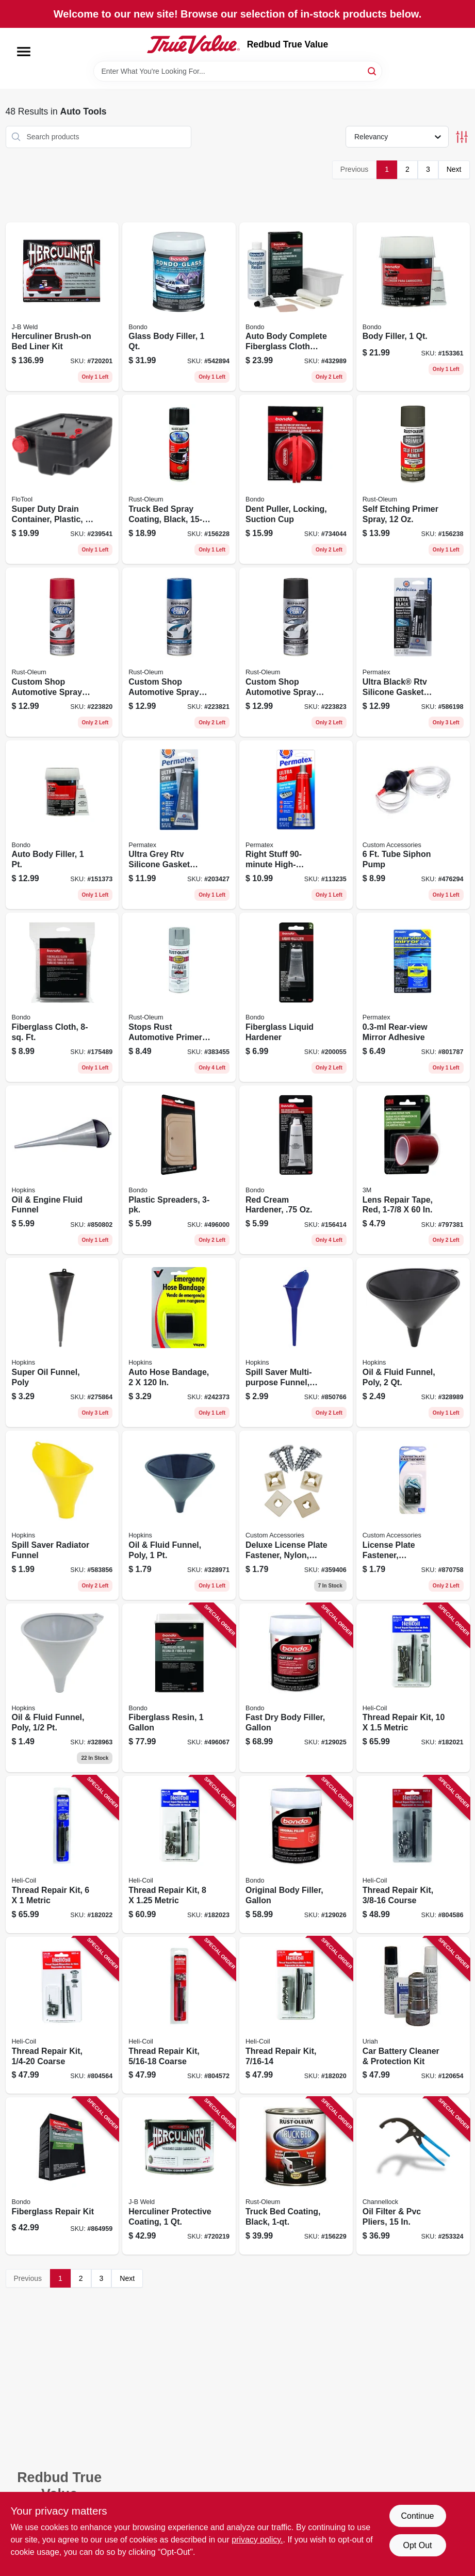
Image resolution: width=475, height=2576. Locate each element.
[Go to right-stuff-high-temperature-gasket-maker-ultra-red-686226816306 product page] (296, 825)
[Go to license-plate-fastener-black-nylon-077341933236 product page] (413, 1515)
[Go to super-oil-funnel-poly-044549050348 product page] (62, 1342)
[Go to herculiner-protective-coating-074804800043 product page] (179, 2176)
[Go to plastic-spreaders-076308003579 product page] (179, 1170)
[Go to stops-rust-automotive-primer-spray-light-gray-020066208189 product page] (179, 997)
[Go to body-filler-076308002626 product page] (413, 307)
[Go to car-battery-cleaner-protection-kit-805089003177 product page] (413, 2015)
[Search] (372, 70)
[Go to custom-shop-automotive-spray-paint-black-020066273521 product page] (296, 652)
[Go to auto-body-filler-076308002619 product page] (62, 825)
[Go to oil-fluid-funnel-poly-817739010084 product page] (413, 1342)
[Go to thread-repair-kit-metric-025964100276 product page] (179, 1854)
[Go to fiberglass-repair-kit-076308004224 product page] (62, 2176)
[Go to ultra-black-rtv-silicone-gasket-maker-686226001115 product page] (413, 652)
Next (454, 169)
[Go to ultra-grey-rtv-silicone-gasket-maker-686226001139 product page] (179, 825)
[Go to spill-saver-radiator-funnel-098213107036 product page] (62, 1515)
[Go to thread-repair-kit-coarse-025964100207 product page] (179, 2015)
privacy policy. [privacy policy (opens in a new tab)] (257, 2539)
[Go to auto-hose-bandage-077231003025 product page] (179, 1342)
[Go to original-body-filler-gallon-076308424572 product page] (296, 1854)
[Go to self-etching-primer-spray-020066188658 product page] (413, 479)
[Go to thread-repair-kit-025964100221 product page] (296, 2015)
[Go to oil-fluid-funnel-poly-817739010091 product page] (62, 1688)
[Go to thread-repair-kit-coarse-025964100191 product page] (62, 2015)
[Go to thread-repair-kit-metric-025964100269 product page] (62, 1854)
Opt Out (417, 2545)
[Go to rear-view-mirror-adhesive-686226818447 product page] (413, 997)
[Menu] (23, 51)
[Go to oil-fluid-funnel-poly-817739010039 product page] (179, 1515)
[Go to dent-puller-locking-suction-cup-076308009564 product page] (296, 479)
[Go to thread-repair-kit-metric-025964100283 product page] (413, 1688)
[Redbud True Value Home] (193, 44)
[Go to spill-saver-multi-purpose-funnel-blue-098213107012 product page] (296, 1342)
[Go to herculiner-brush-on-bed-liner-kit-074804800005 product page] (62, 307)
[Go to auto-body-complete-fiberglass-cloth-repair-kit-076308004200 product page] (296, 307)
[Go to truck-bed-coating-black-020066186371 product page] (296, 2176)
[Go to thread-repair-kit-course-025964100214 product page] (413, 1854)
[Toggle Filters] (462, 137)
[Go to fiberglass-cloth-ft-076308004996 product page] (62, 997)
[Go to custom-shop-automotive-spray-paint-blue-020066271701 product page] (179, 652)
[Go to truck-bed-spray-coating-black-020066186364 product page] (179, 479)
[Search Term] (237, 71)
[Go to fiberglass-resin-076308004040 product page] (179, 1688)
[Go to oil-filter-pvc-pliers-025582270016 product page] (413, 2176)
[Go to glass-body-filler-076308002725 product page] (179, 307)
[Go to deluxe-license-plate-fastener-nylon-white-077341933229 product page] (296, 1515)
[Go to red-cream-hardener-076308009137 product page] (296, 1170)
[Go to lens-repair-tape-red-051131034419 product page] (413, 1170)
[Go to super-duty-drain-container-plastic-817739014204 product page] (62, 479)
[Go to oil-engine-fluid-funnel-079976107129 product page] (62, 1170)
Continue (417, 2516)
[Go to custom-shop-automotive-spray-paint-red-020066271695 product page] (62, 652)
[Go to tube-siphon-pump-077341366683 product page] (413, 825)
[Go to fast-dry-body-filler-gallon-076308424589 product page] (296, 1688)
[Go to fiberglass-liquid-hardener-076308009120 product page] (296, 997)
